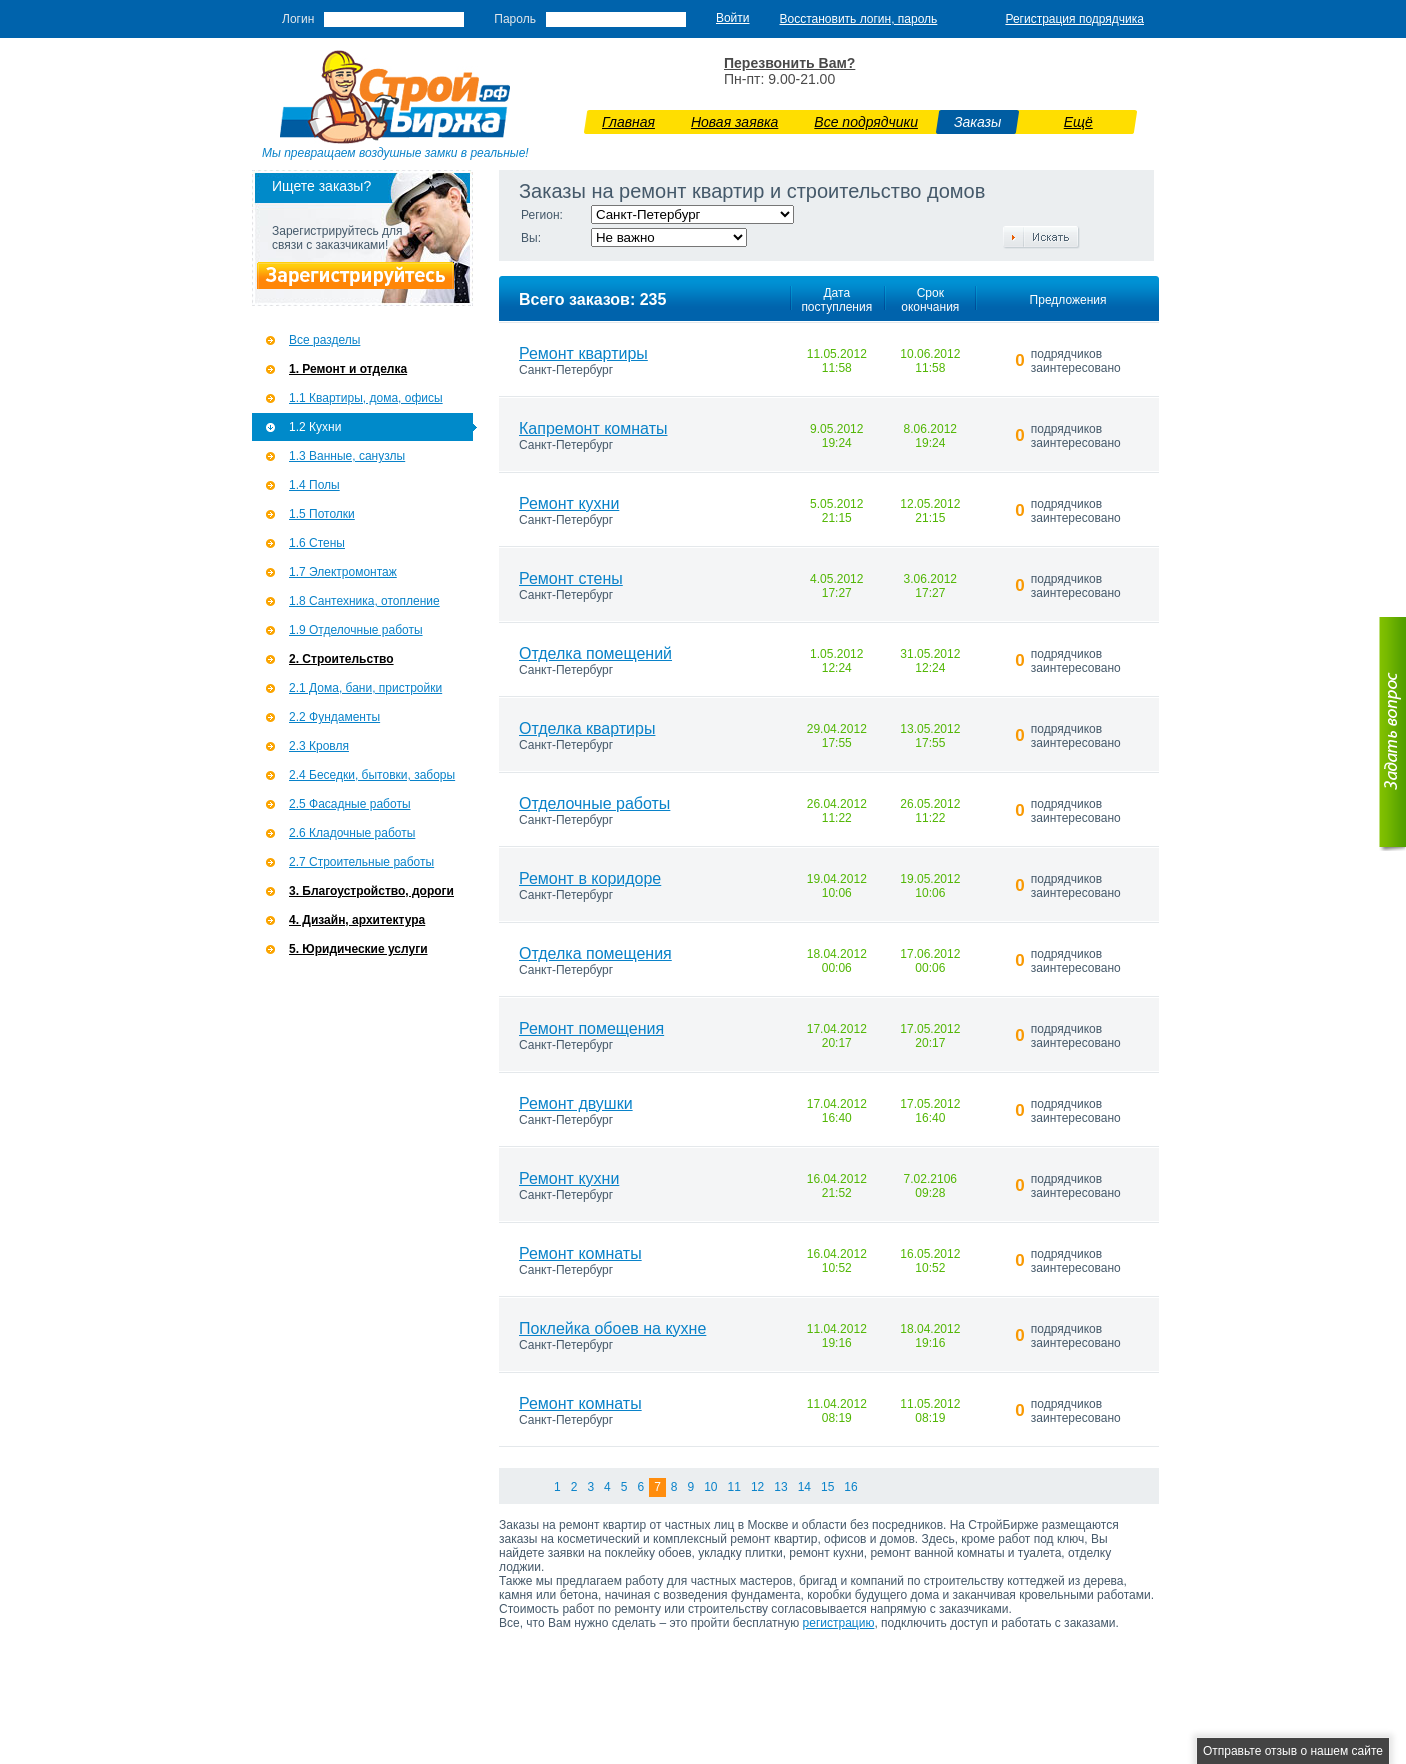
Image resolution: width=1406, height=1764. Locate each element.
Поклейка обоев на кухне (612, 1328)
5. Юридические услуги (358, 949)
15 (827, 1487)
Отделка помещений (595, 653)
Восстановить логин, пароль (859, 19)
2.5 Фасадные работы (350, 804)
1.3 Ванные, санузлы (347, 456)
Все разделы (324, 340)
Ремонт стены (571, 578)
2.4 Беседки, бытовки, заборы (372, 775)
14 (804, 1487)
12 (757, 1487)
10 (710, 1487)
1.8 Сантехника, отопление (364, 601)
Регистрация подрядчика (1074, 19)
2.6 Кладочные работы (352, 833)
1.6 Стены (317, 543)
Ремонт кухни (569, 503)
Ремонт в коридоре (590, 878)
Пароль (515, 19)
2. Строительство (341, 659)
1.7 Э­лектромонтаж (343, 572)
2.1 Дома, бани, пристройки (365, 688)
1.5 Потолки (322, 514)
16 (850, 1487)
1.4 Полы (314, 485)
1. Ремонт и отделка (348, 369)
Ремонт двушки (576, 1103)
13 (780, 1487)
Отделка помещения (595, 953)
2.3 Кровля (319, 746)
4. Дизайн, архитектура (357, 920)
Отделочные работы (594, 803)
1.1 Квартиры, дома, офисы (366, 398)
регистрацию (839, 1623)
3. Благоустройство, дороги (371, 891)
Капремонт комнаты (593, 428)
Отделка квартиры (587, 728)
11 (734, 1487)
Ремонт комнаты (580, 1253)
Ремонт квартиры (583, 353)
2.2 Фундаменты (334, 717)
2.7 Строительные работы (361, 862)
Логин (298, 19)
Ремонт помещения (591, 1028)
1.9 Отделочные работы (356, 630)
